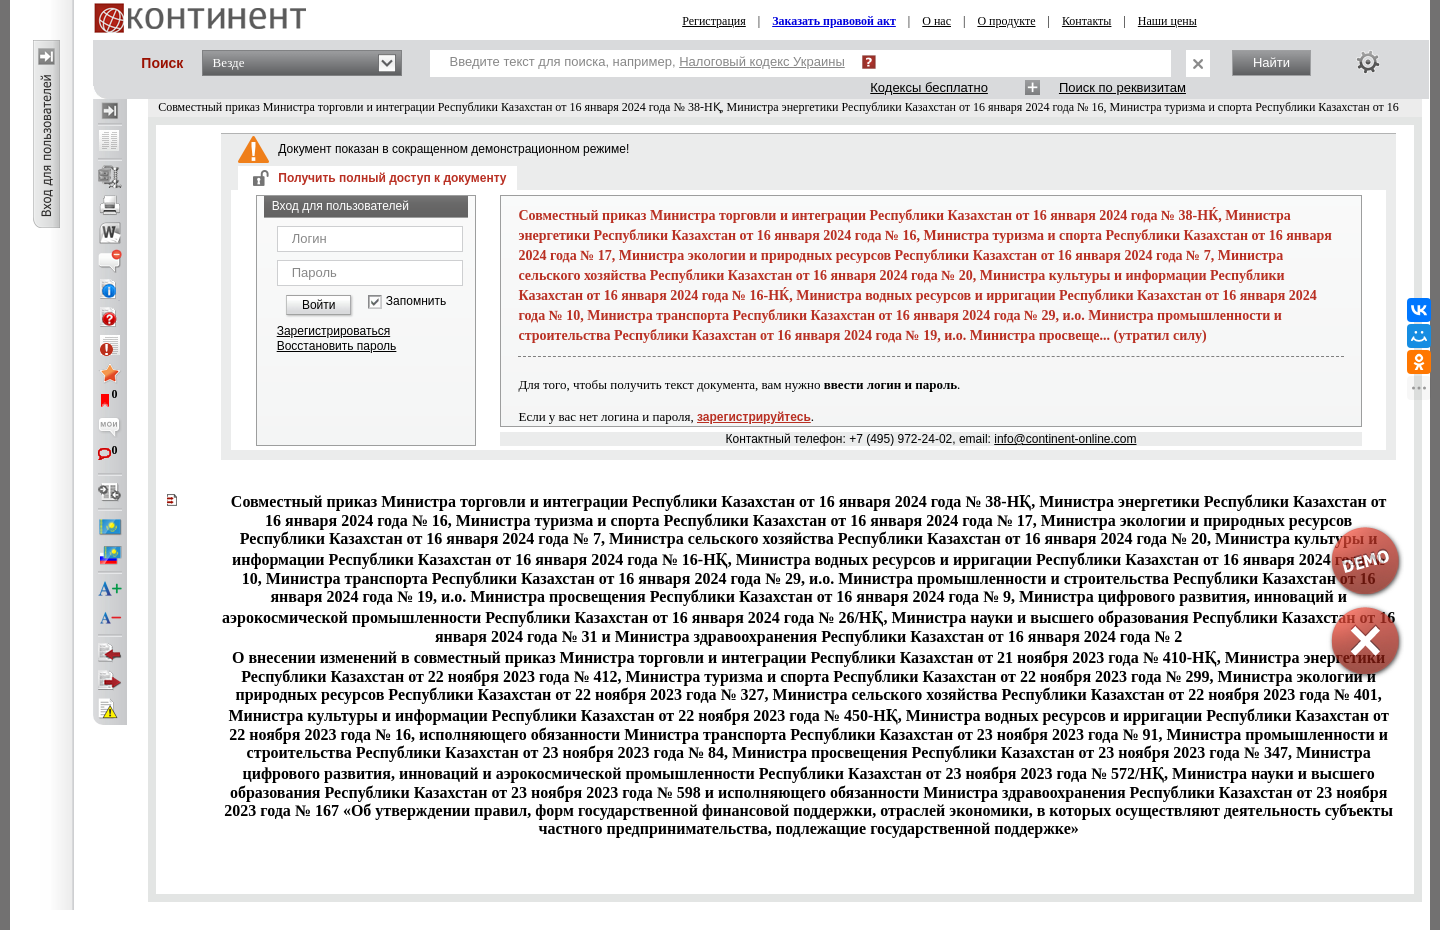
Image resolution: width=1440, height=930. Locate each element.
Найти (1271, 62)
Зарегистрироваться (333, 331)
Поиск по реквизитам (1122, 87)
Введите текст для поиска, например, (647, 61)
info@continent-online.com (1065, 439)
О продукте (1006, 21)
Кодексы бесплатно (929, 87)
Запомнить (416, 301)
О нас (936, 21)
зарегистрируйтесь (754, 417)
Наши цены (1167, 21)
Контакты (1087, 21)
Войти (319, 305)
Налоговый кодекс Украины (762, 61)
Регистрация (714, 21)
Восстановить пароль (337, 346)
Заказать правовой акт (834, 21)
